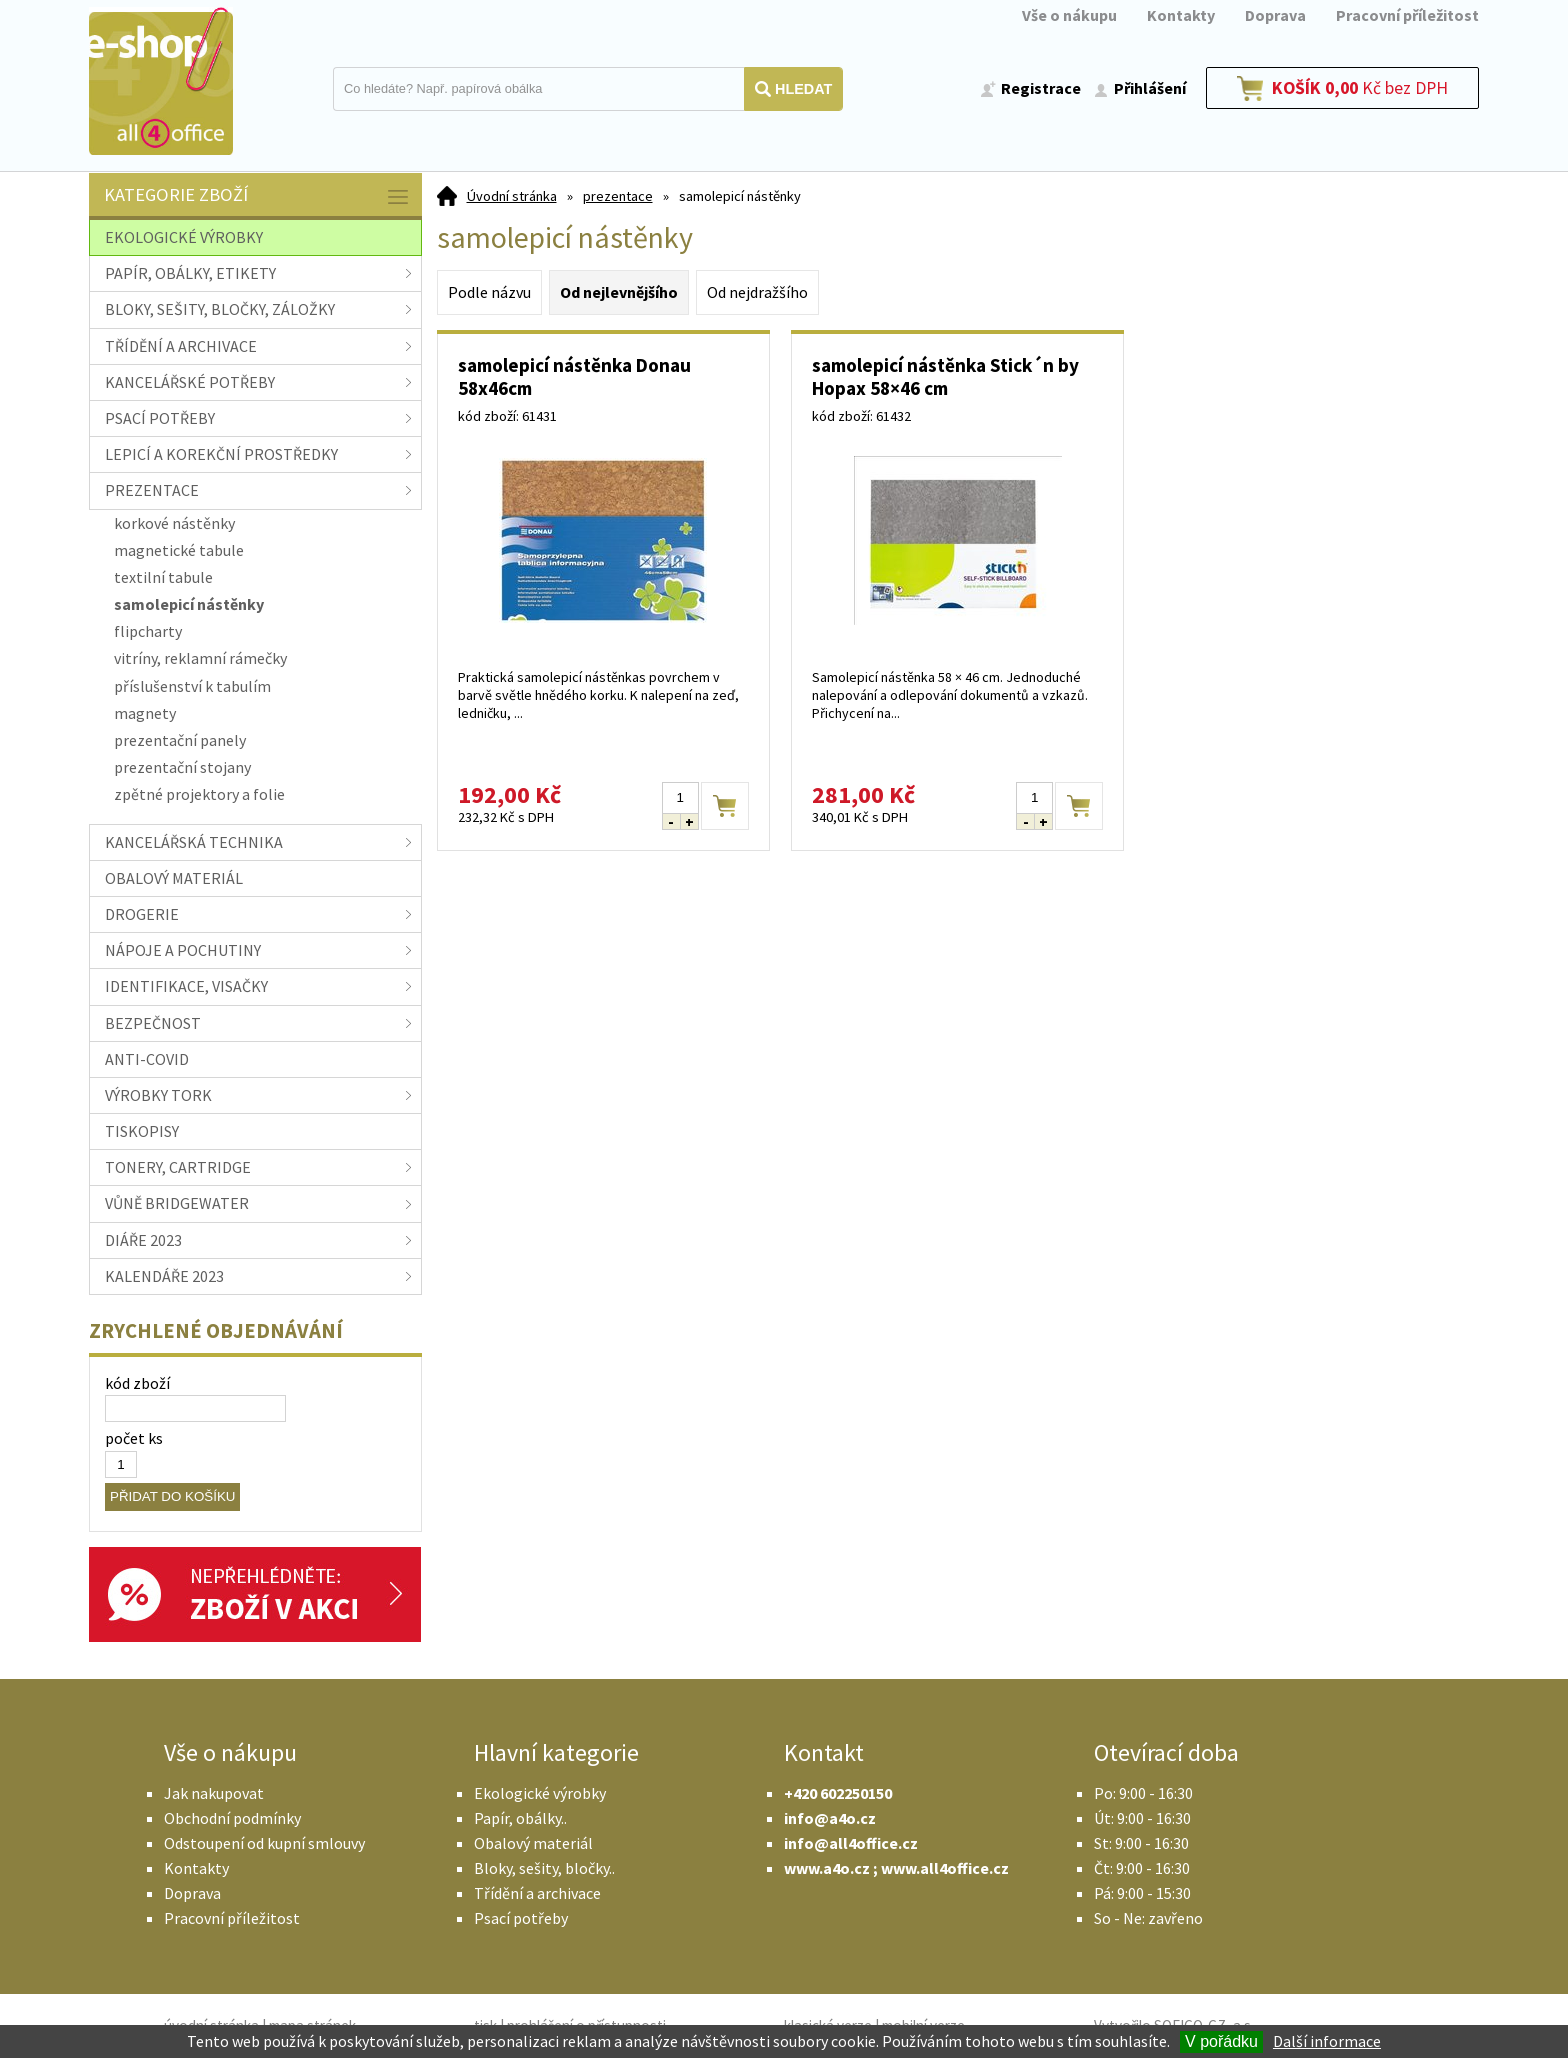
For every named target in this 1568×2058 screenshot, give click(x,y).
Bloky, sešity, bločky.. (544, 1868)
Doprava (1275, 15)
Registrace (1041, 88)
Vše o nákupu (1069, 15)
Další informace (1327, 2041)
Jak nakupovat (214, 1793)
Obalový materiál (533, 1843)
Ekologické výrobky (540, 1793)
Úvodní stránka (512, 196)
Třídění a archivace (537, 1893)
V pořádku (1221, 2041)
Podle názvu (489, 292)
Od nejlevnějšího (619, 292)
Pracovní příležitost (1407, 15)
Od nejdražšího (757, 292)
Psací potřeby (521, 1918)
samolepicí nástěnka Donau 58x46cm (574, 376)
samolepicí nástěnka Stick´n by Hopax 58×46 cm (945, 376)
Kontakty (1181, 15)
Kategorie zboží (258, 196)
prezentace (618, 196)
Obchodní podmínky (232, 1818)
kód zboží (137, 1383)
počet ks (134, 1438)
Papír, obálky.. (520, 1818)
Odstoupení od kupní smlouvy (264, 1843)
